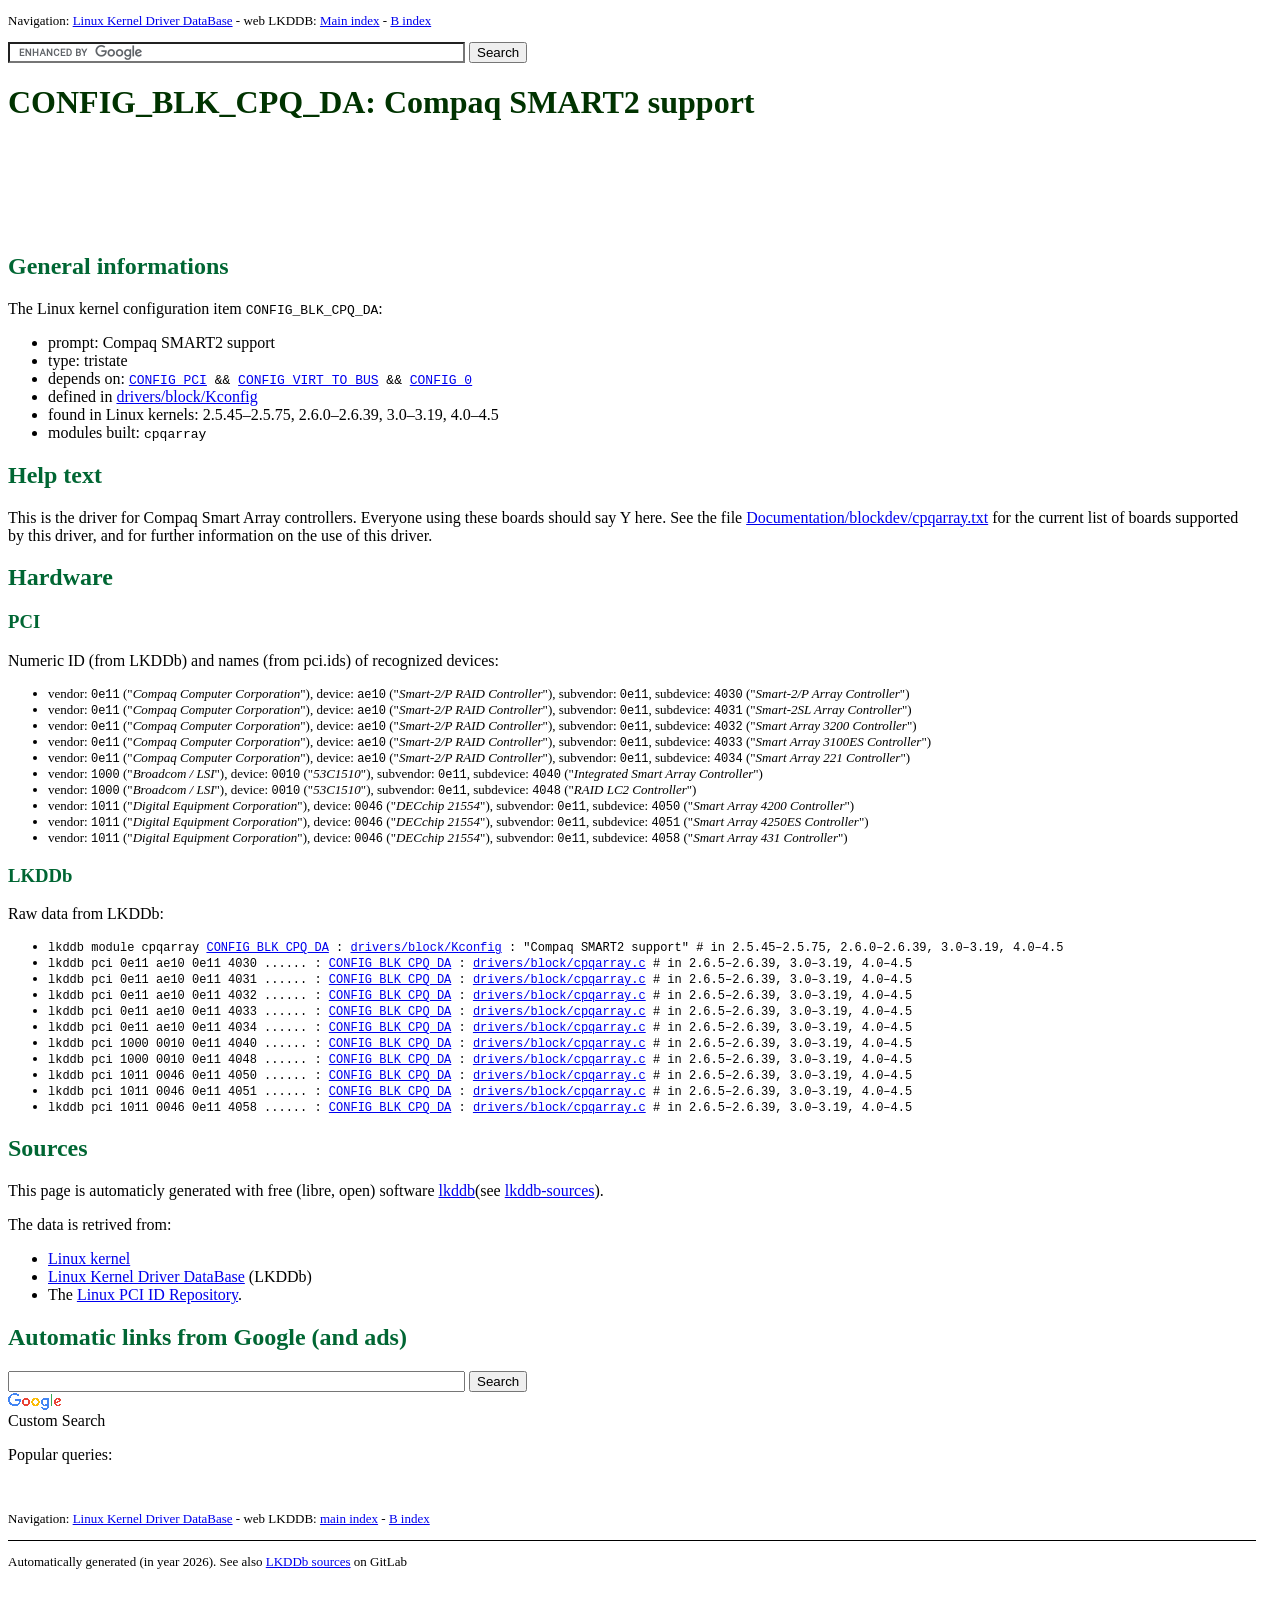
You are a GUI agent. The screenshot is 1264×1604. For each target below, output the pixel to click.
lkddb (457, 1211)
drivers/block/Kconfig (186, 396)
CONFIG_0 (441, 379)
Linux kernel (89, 1279)
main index (349, 1539)
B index (410, 20)
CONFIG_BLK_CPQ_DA (267, 957)
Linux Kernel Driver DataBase (153, 20)
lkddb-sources (550, 1211)
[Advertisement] (372, 188)
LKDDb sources (308, 1582)
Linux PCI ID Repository (157, 1315)
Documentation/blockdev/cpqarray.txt (867, 517)
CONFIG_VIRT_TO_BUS (308, 379)
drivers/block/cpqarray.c (559, 974)
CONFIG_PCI (168, 379)
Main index (350, 20)
